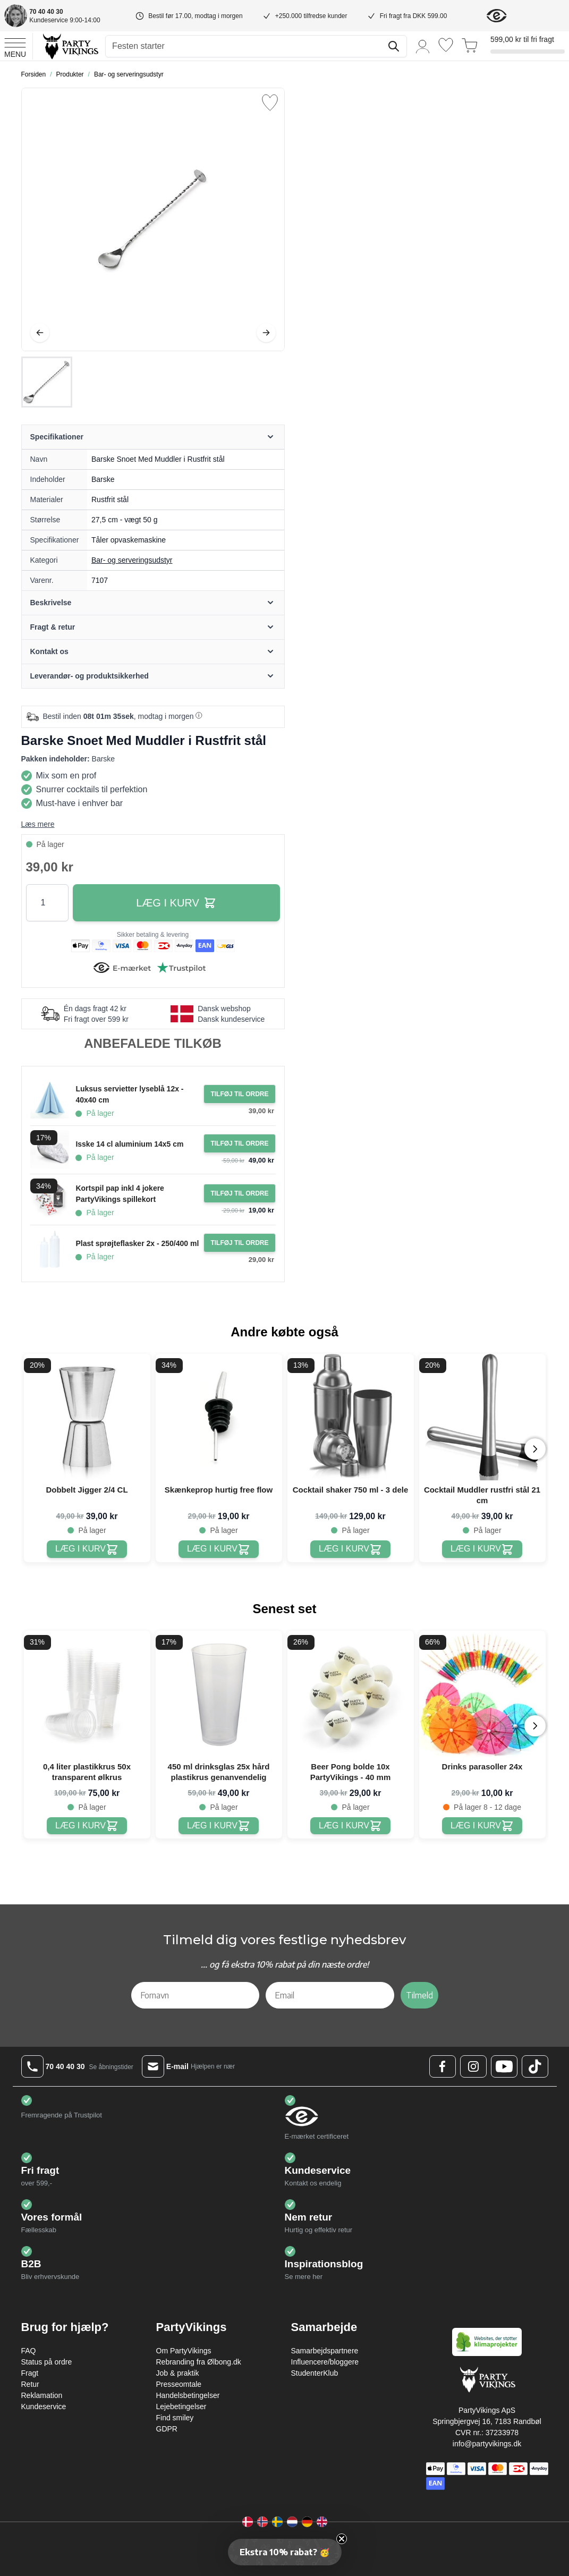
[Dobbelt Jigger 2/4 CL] (87, 1549)
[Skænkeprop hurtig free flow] (219, 1549)
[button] (285, 2552)
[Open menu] (15, 46)
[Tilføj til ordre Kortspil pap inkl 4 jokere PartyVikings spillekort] (239, 1193)
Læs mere (38, 824)
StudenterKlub (314, 2373)
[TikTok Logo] (535, 2066)
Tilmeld (419, 1995)
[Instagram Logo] (473, 2066)
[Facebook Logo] (442, 2066)
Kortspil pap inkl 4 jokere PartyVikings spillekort (119, 1194)
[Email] (330, 1995)
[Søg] (393, 46)
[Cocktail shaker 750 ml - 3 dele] (350, 1549)
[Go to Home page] (69, 46)
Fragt (30, 2373)
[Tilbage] (39, 332)
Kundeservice (43, 2406)
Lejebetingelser (181, 2406)
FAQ (28, 2350)
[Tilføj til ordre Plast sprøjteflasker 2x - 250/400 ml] (239, 1242)
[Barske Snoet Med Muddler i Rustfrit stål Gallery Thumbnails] (46, 382)
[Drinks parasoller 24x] (482, 1826)
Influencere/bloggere (325, 2362)
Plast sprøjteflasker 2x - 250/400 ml (137, 1243)
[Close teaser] (341, 2538)
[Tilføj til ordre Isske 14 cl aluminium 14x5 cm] (239, 1143)
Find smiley (175, 2417)
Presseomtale (179, 2384)
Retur (30, 2384)
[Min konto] (423, 45)
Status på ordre (46, 2362)
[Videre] (266, 332)
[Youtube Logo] (504, 2066)
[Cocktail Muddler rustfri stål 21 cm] (482, 1549)
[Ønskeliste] (445, 45)
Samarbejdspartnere (325, 2350)
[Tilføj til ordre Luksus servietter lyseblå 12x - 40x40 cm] (239, 1094)
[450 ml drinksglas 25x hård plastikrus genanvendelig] (219, 1826)
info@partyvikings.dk (487, 2443)
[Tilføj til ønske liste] (270, 102)
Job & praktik (177, 2373)
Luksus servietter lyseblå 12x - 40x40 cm (129, 1094)
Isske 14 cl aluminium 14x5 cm (129, 1144)
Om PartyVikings (183, 2350)
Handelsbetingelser (188, 2395)
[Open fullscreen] (153, 219)
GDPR (166, 2429)
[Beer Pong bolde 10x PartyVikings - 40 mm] (350, 1826)
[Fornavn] (195, 1995)
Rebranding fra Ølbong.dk (198, 2362)
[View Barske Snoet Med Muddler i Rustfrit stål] (46, 382)
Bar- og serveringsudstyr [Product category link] (132, 560)
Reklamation (42, 2395)
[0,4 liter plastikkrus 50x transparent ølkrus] (87, 1826)
